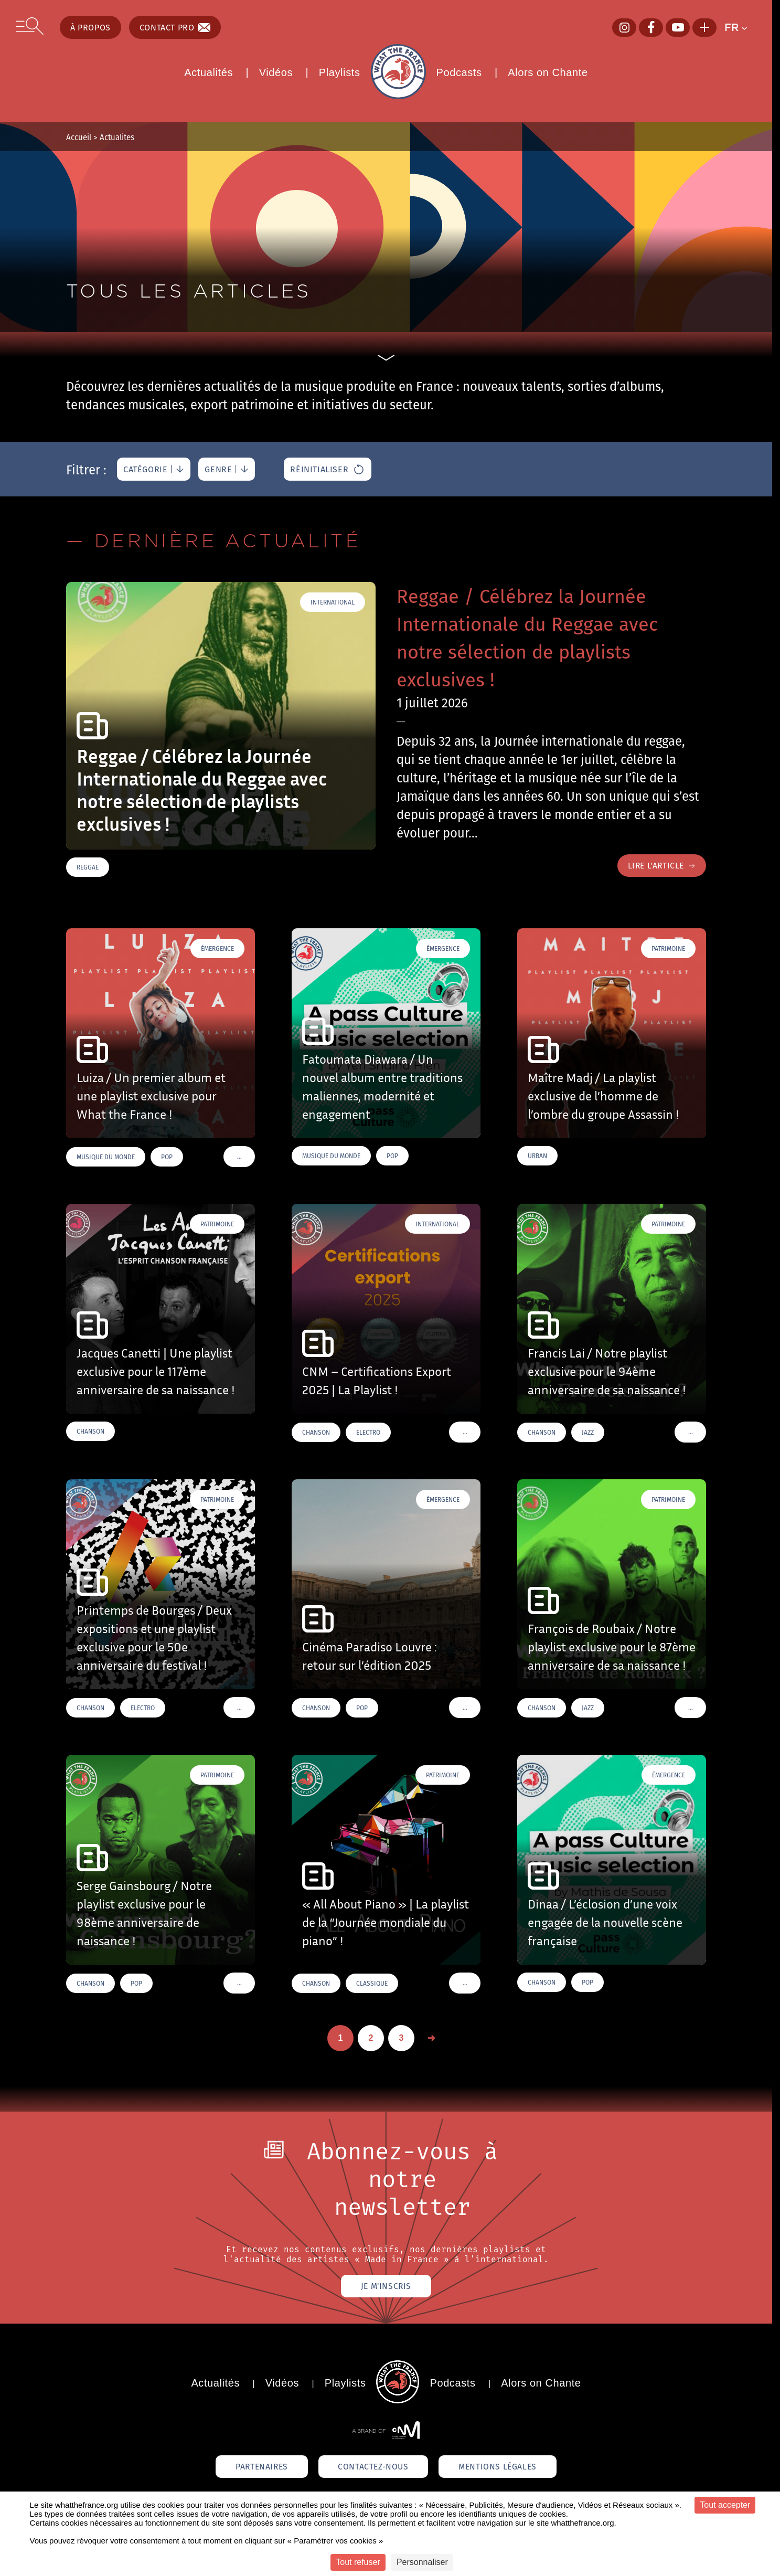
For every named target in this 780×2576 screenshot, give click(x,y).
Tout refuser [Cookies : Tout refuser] (358, 2562)
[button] (740, 27)
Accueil (78, 137)
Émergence (217, 949)
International (333, 602)
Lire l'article (660, 866)
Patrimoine (668, 949)
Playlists (339, 72)
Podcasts (459, 72)
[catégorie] (153, 469)
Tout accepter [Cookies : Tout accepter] (725, 2504)
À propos (90, 27)
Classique (372, 1983)
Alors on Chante (547, 72)
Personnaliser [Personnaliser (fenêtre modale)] (422, 2562)
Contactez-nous (373, 2468)
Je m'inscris (386, 2287)
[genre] (226, 469)
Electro (368, 1432)
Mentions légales (501, 2468)
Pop (167, 1157)
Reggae (88, 867)
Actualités (208, 72)
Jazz (588, 1432)
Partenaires (258, 2468)
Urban (537, 1156)
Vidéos (276, 72)
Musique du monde (106, 1157)
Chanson (90, 1431)
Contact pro (175, 27)
